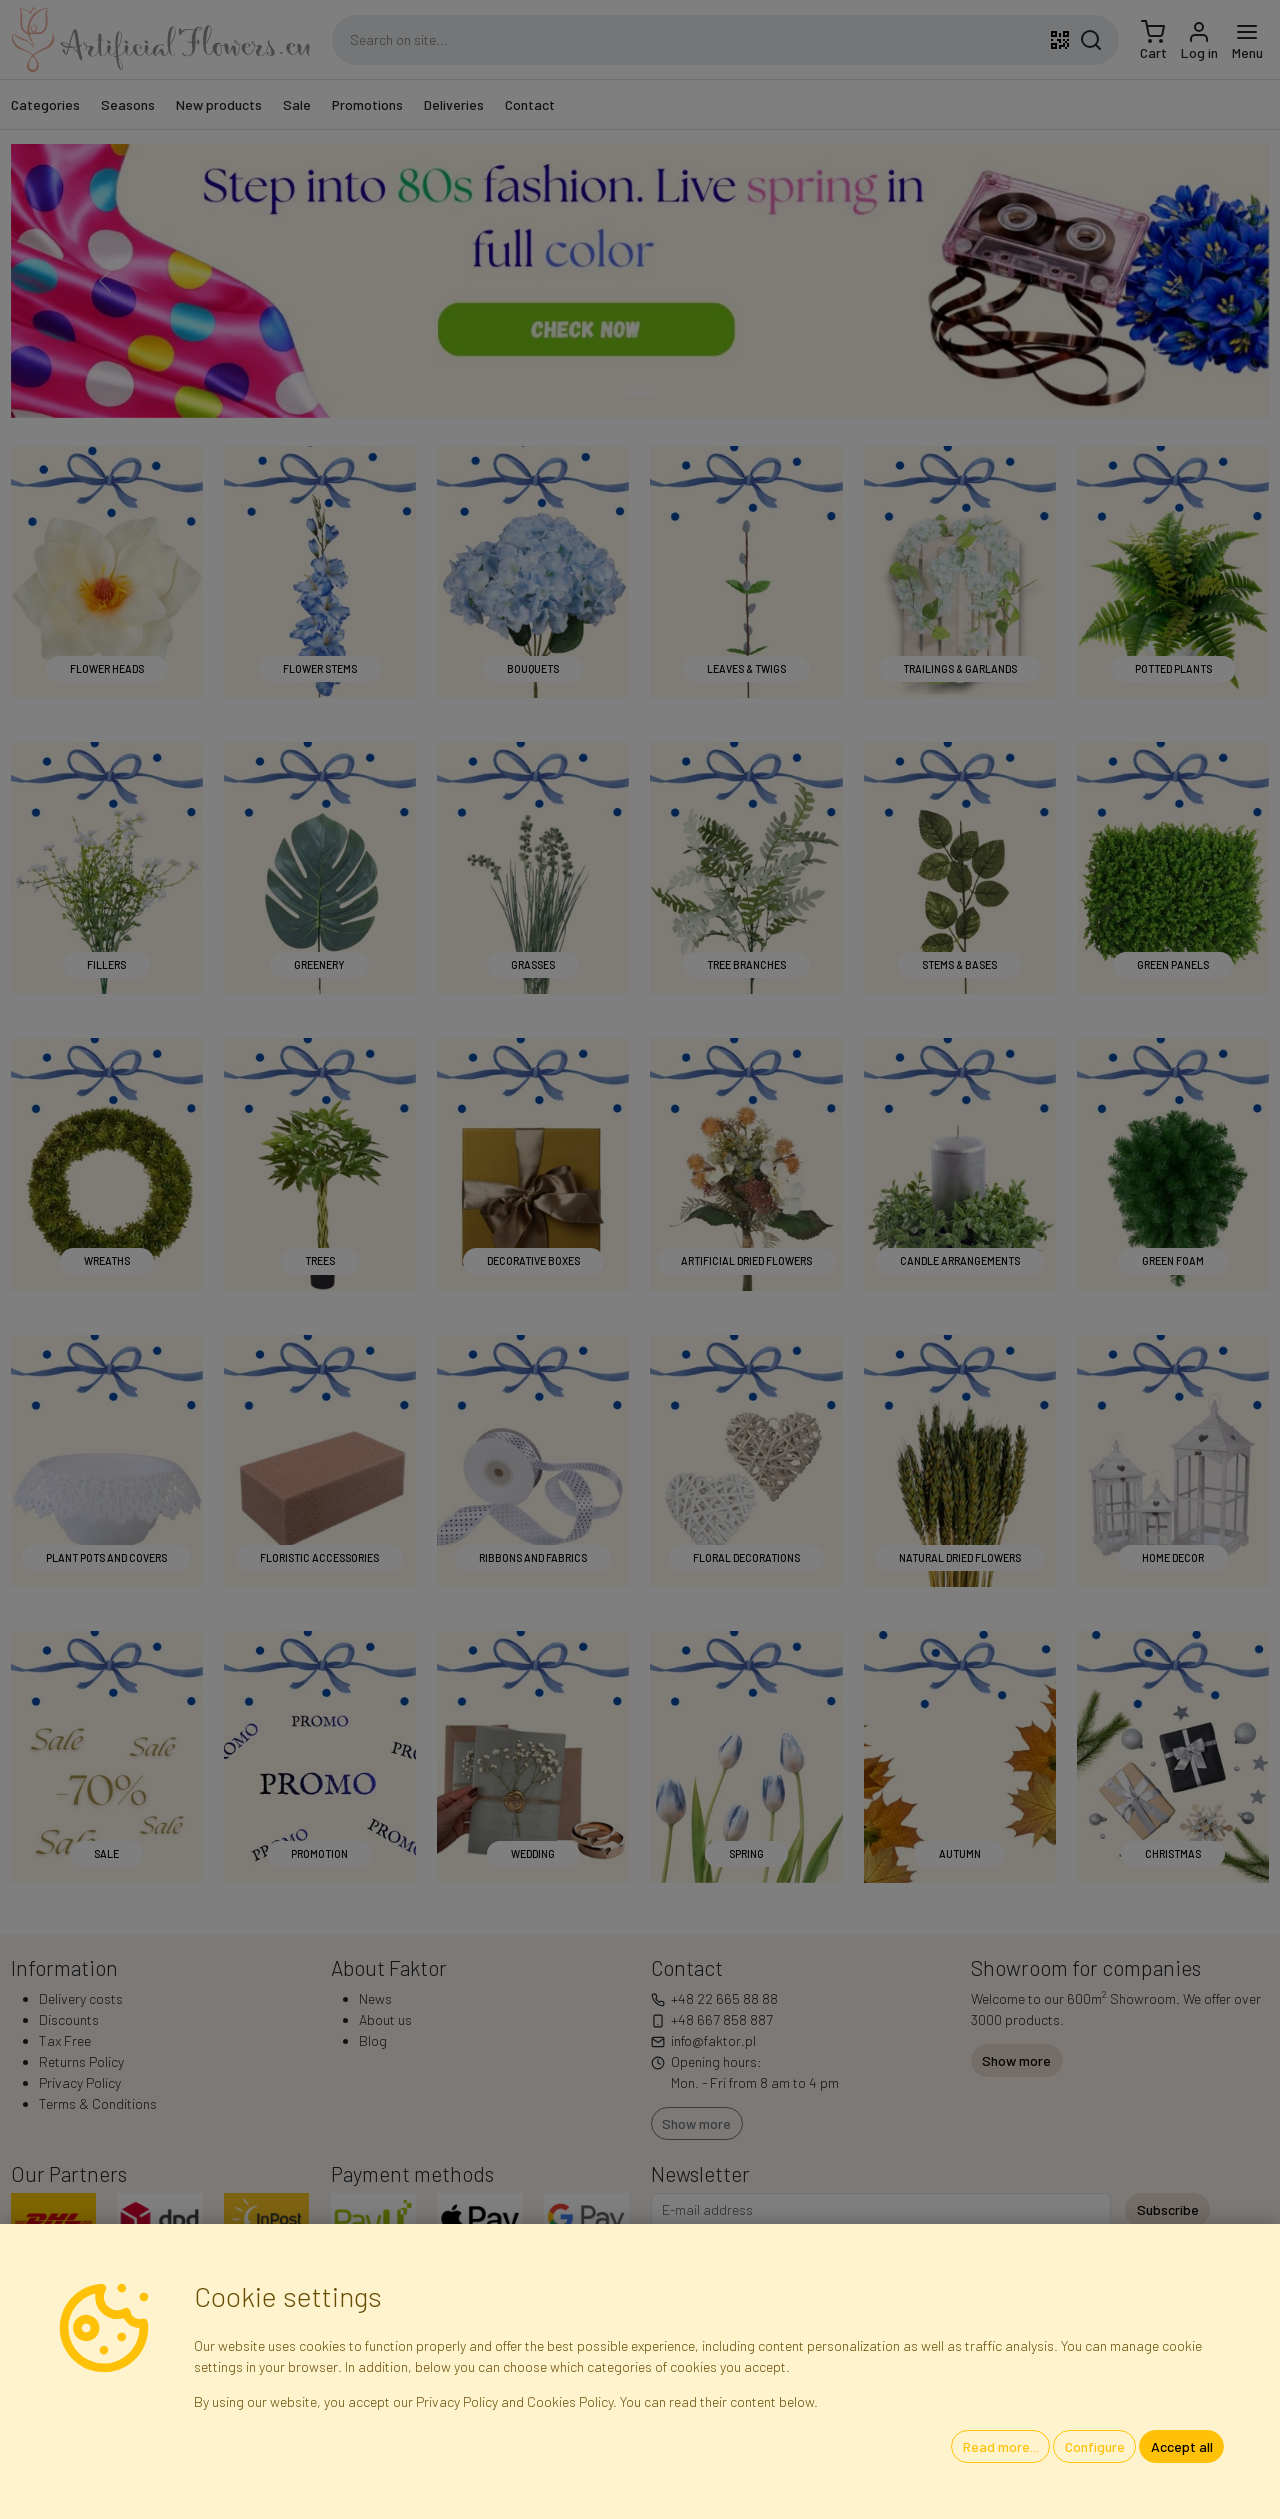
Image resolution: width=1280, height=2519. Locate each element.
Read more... (1001, 2446)
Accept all (1182, 2446)
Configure (1095, 2446)
